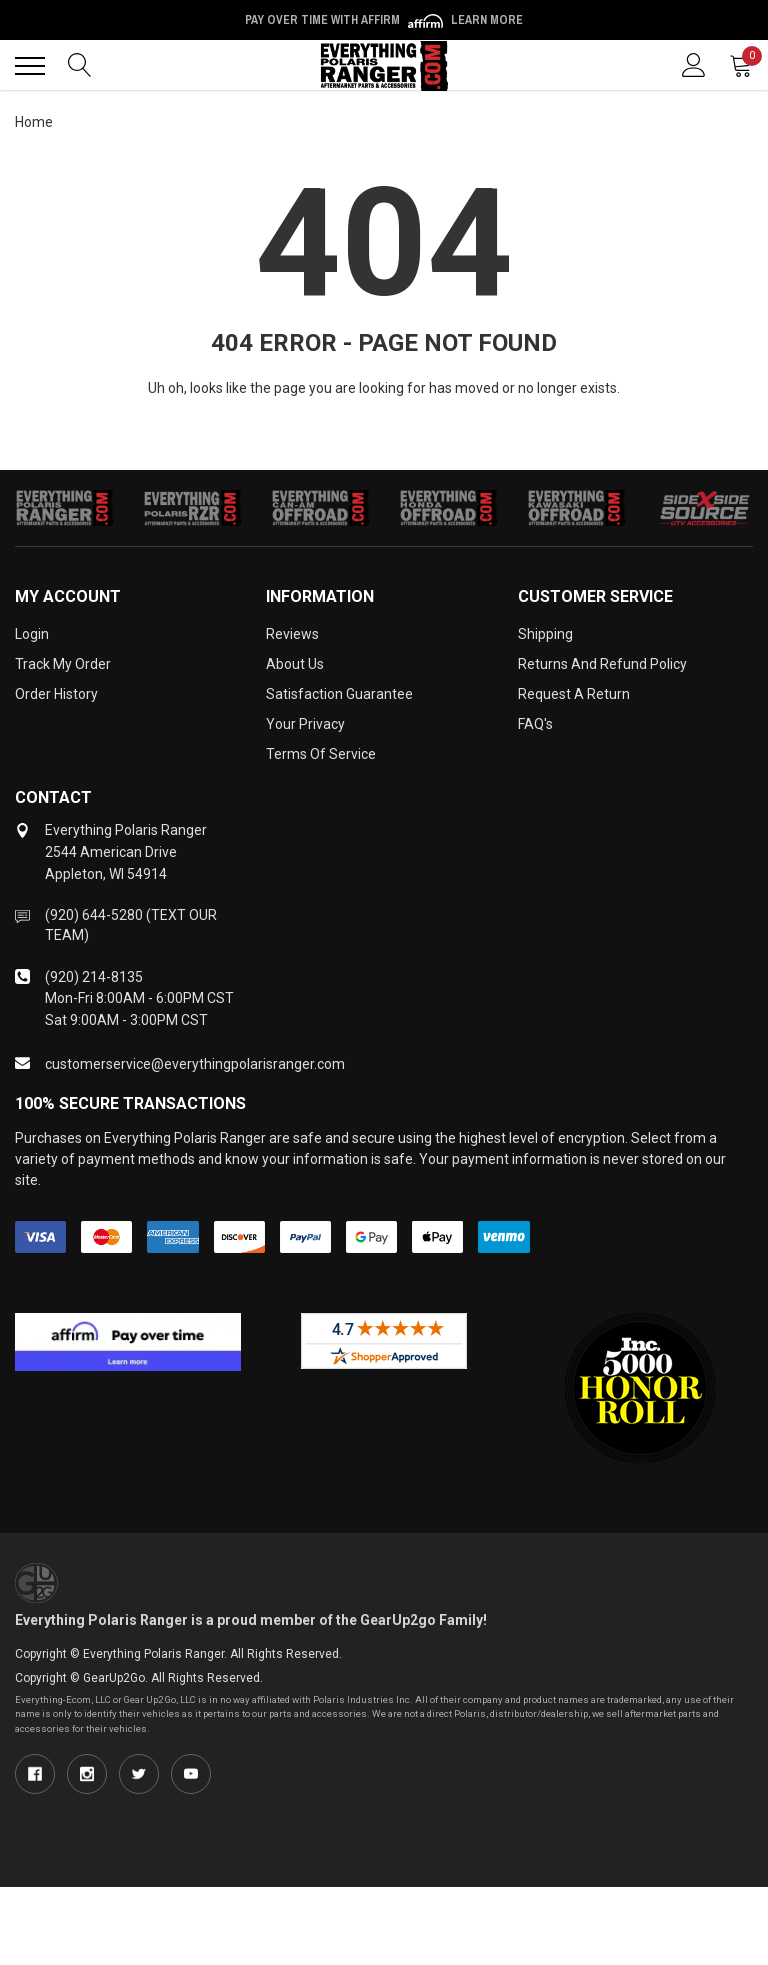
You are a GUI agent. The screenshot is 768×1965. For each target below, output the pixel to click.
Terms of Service (321, 754)
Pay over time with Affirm (384, 20)
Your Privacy (305, 724)
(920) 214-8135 (94, 977)
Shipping (545, 634)
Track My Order (63, 664)
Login (32, 634)
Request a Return (574, 694)
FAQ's (535, 724)
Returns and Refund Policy (602, 664)
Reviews (292, 634)
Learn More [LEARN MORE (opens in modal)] (487, 20)
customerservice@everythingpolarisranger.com (195, 1064)
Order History (56, 694)
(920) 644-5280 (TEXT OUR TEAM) (131, 925)
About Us (295, 664)
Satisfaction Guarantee (339, 694)
